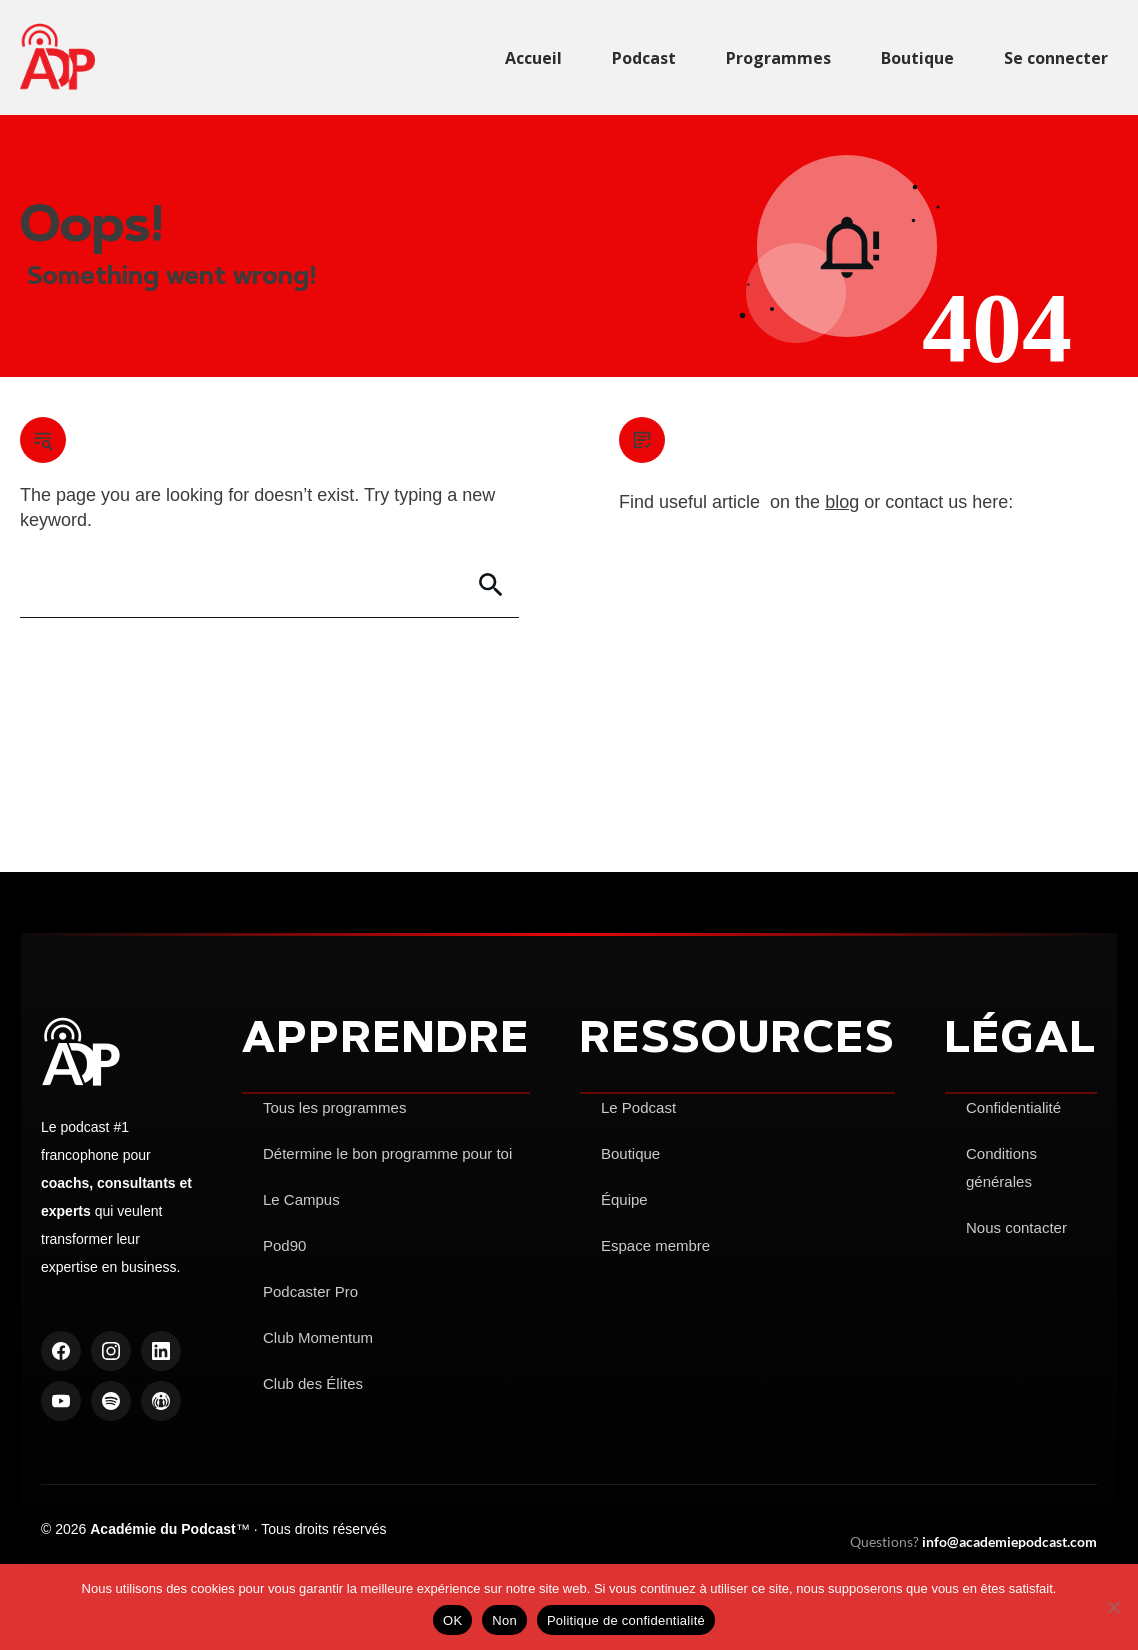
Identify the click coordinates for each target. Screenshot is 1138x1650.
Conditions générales (1001, 1167)
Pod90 (284, 1245)
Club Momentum (318, 1337)
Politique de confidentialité (626, 1620)
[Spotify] (111, 1401)
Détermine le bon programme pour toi (387, 1153)
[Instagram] (111, 1351)
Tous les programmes (334, 1107)
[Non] (1113, 1607)
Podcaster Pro (310, 1291)
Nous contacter (1016, 1227)
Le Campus (301, 1199)
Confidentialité (1013, 1107)
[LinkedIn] (161, 1351)
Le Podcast (638, 1107)
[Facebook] (61, 1351)
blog (842, 502)
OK (452, 1620)
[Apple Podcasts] (161, 1401)
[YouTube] (61, 1401)
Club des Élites (313, 1383)
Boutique (630, 1153)
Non (504, 1620)
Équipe (624, 1199)
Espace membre (655, 1245)
